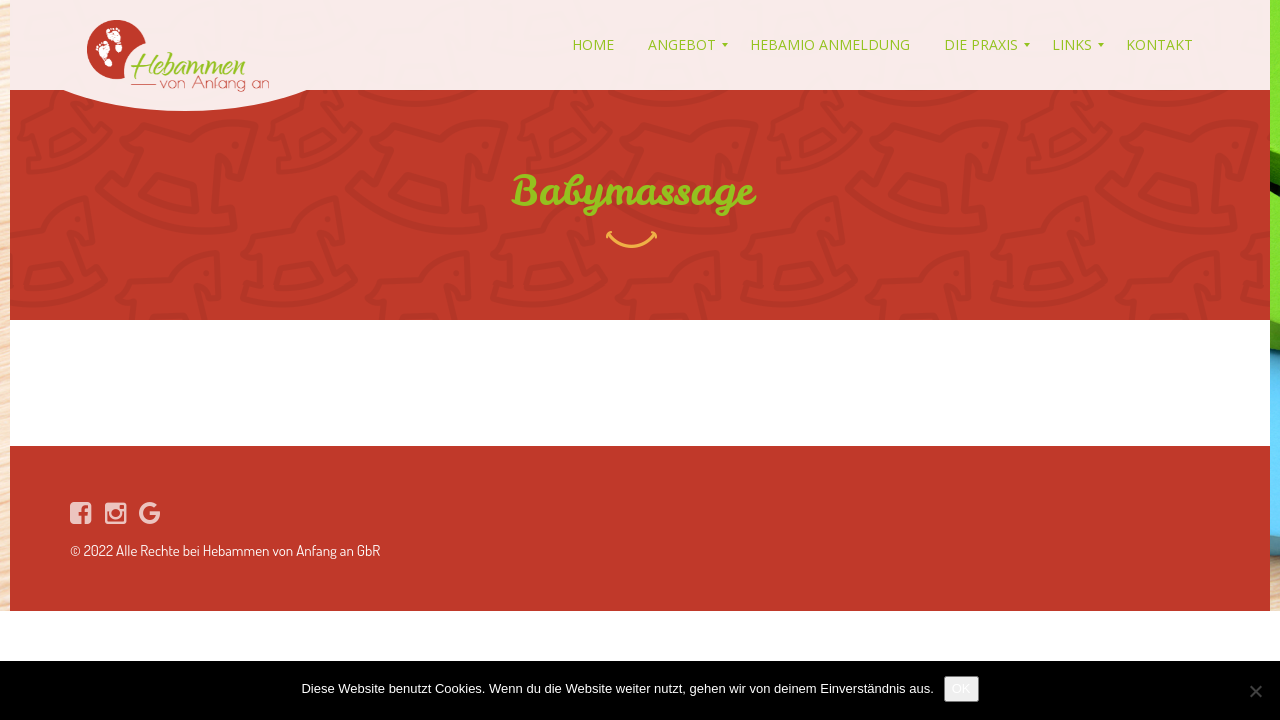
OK (961, 688)
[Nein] (1255, 691)
